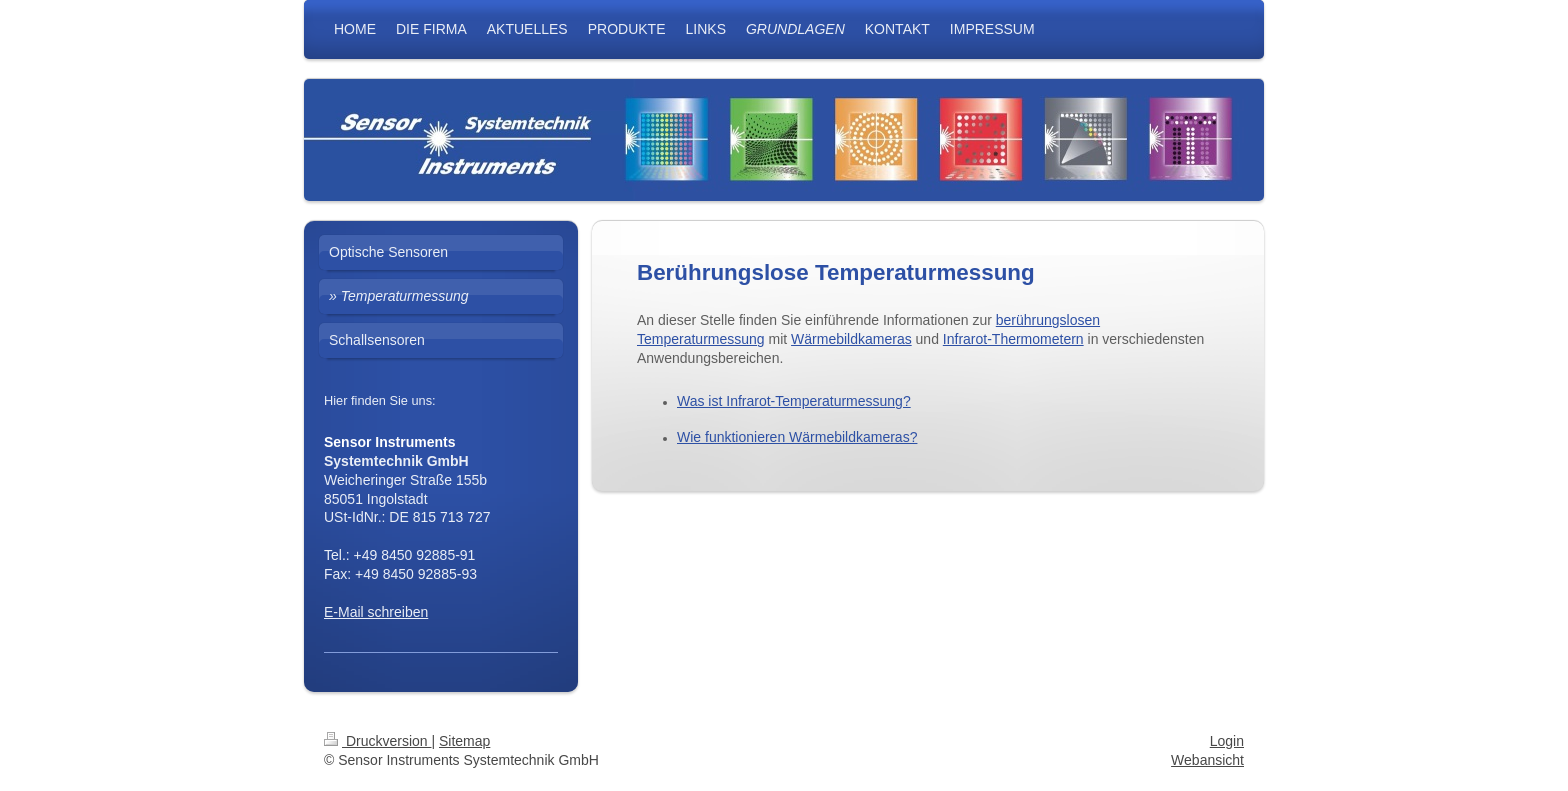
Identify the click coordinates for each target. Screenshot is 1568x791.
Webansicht (1207, 760)
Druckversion (377, 741)
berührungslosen (1048, 320)
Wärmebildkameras (851, 339)
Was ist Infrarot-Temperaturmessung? (794, 401)
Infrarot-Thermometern (1013, 339)
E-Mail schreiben (376, 612)
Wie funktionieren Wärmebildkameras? (797, 437)
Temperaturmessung (701, 339)
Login (1227, 741)
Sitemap (464, 741)
